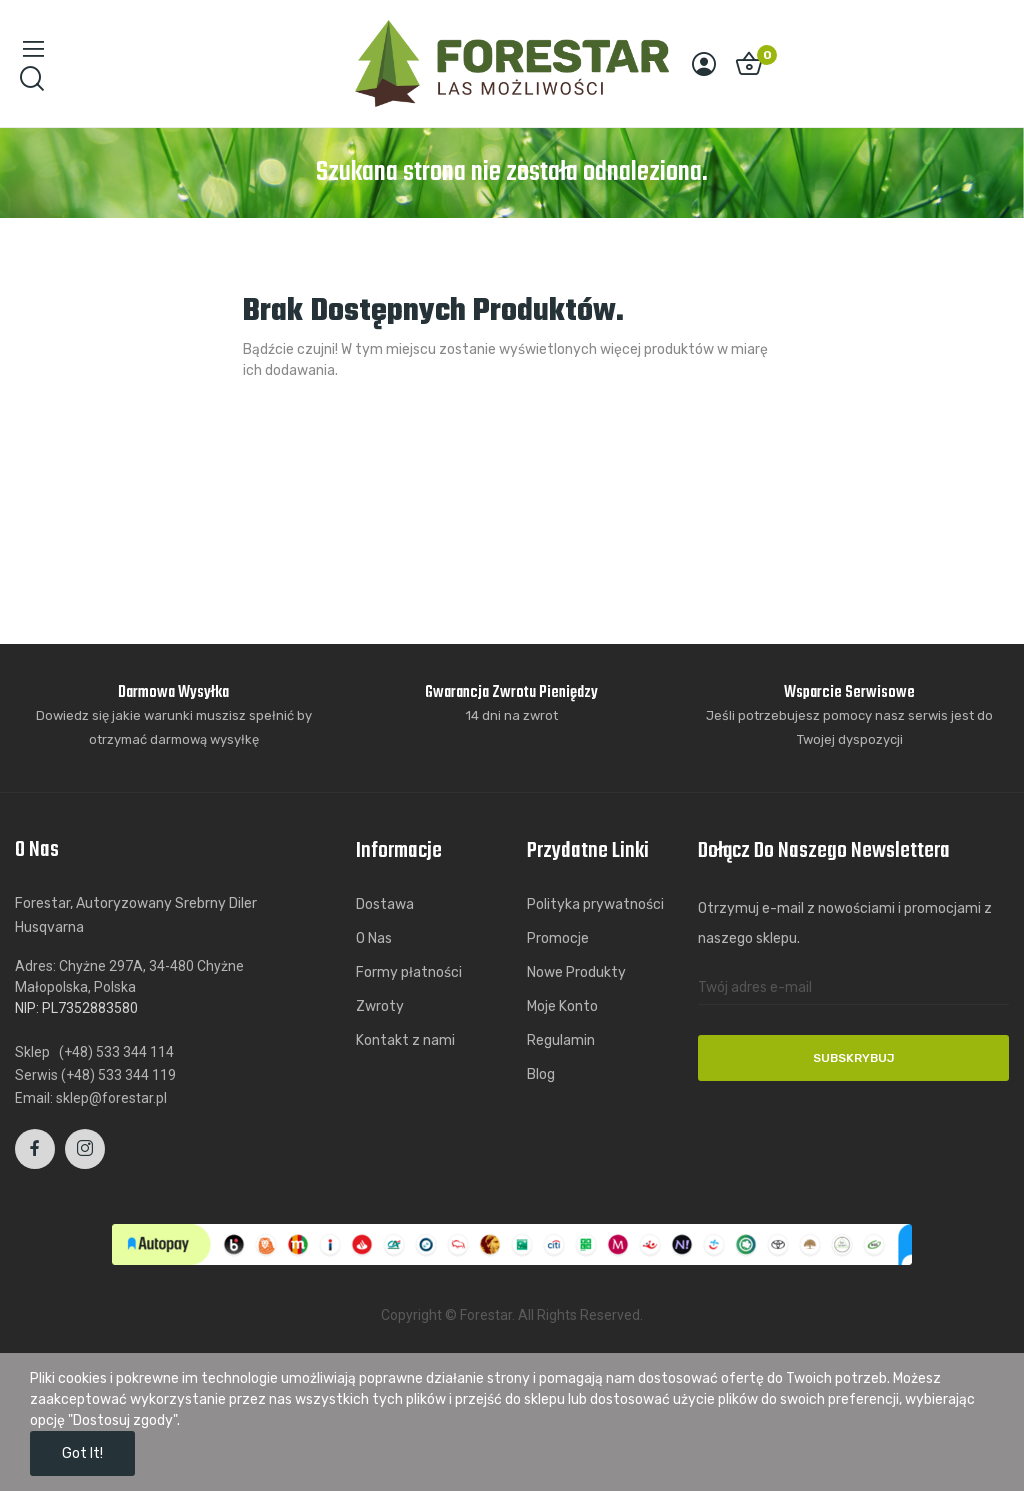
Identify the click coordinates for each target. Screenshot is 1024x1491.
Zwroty (380, 1006)
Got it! (82, 1453)
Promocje (558, 938)
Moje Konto (562, 1006)
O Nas (374, 938)
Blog (541, 1074)
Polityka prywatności (595, 904)
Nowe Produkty (576, 972)
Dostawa (385, 904)
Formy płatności (409, 972)
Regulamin (561, 1040)
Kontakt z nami (405, 1040)
